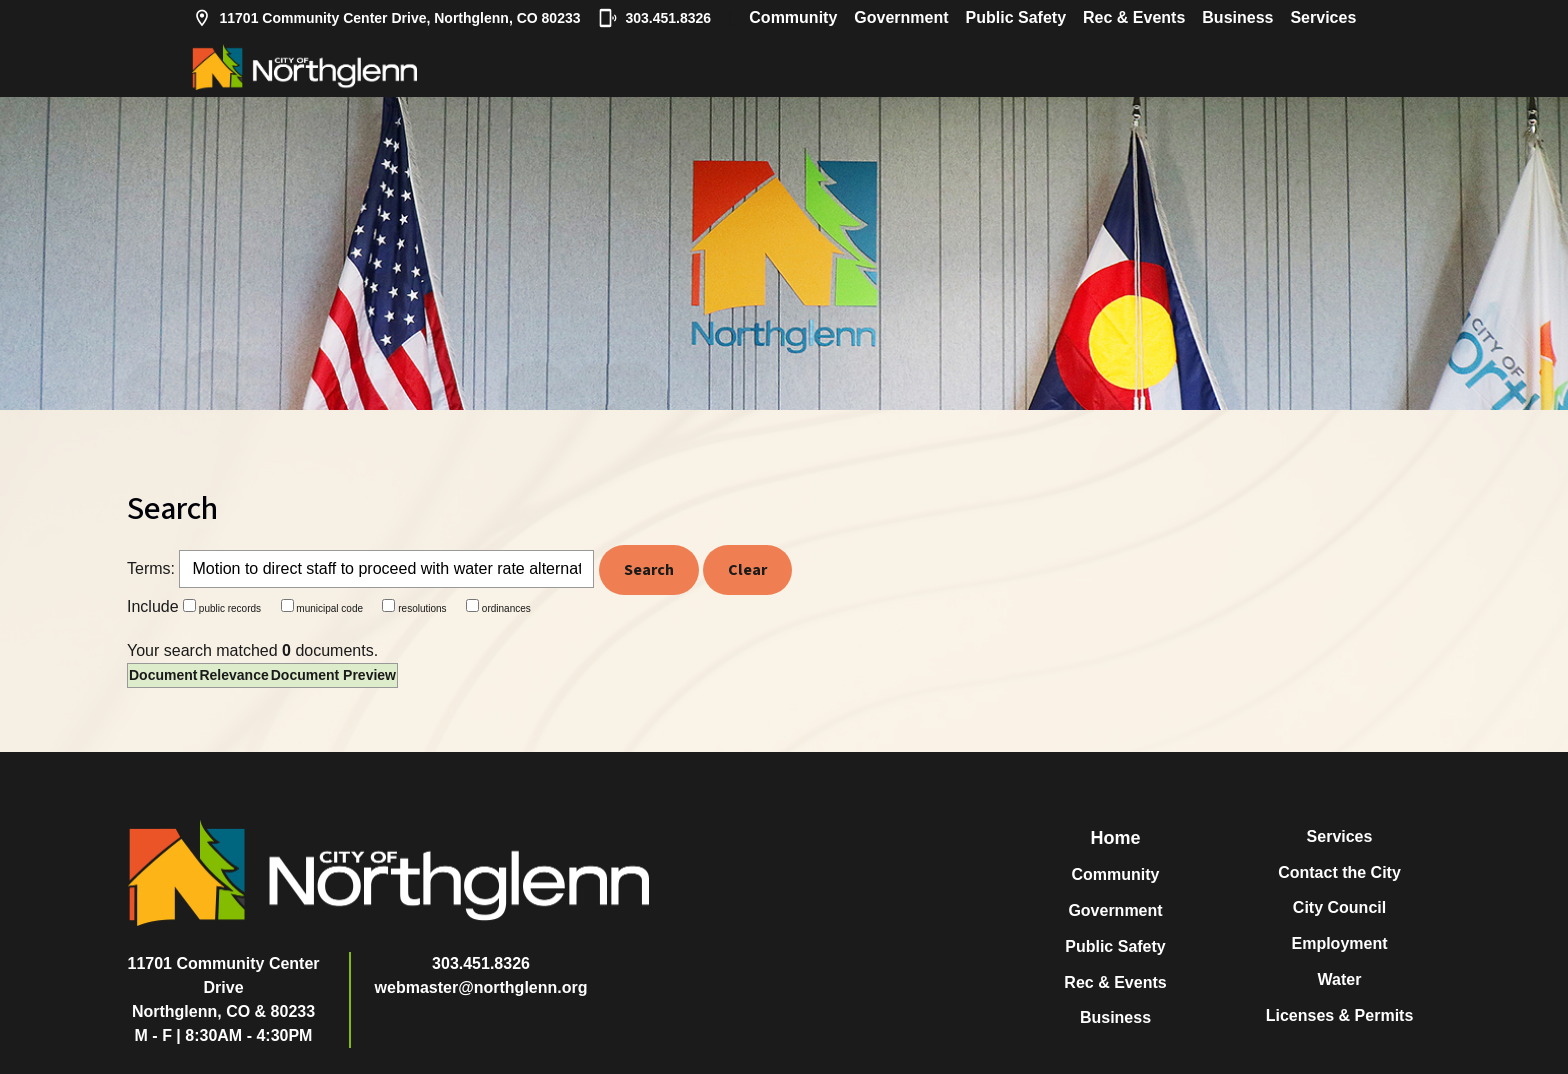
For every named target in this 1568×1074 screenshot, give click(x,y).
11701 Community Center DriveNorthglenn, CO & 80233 (224, 987)
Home (1115, 838)
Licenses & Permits (1340, 1015)
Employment (1339, 943)
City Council (1339, 907)
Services (1323, 17)
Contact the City (1339, 872)
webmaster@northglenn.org (481, 987)
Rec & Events (1134, 17)
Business (1237, 17)
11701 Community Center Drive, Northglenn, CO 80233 (386, 18)
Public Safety (1016, 17)
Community (793, 17)
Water (1340, 979)
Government (901, 17)
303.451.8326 (655, 18)
